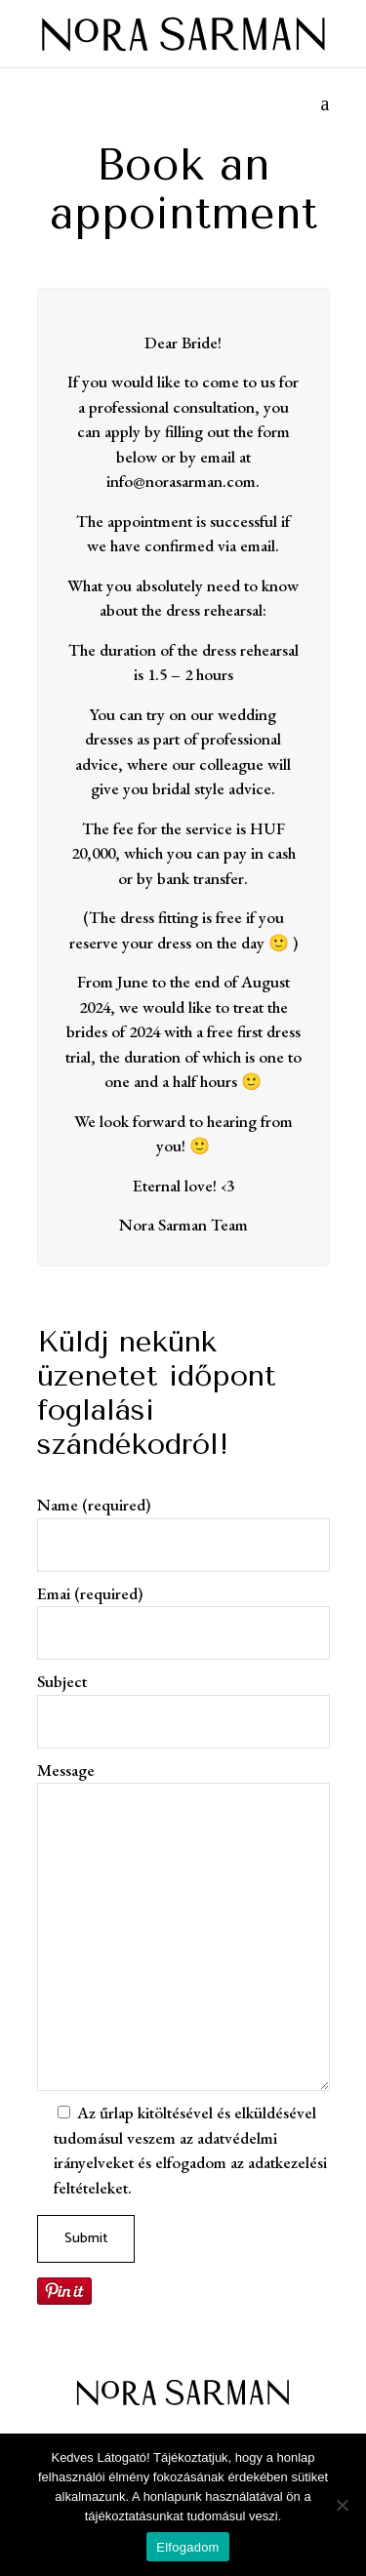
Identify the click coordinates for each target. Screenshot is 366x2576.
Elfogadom (187, 2547)
